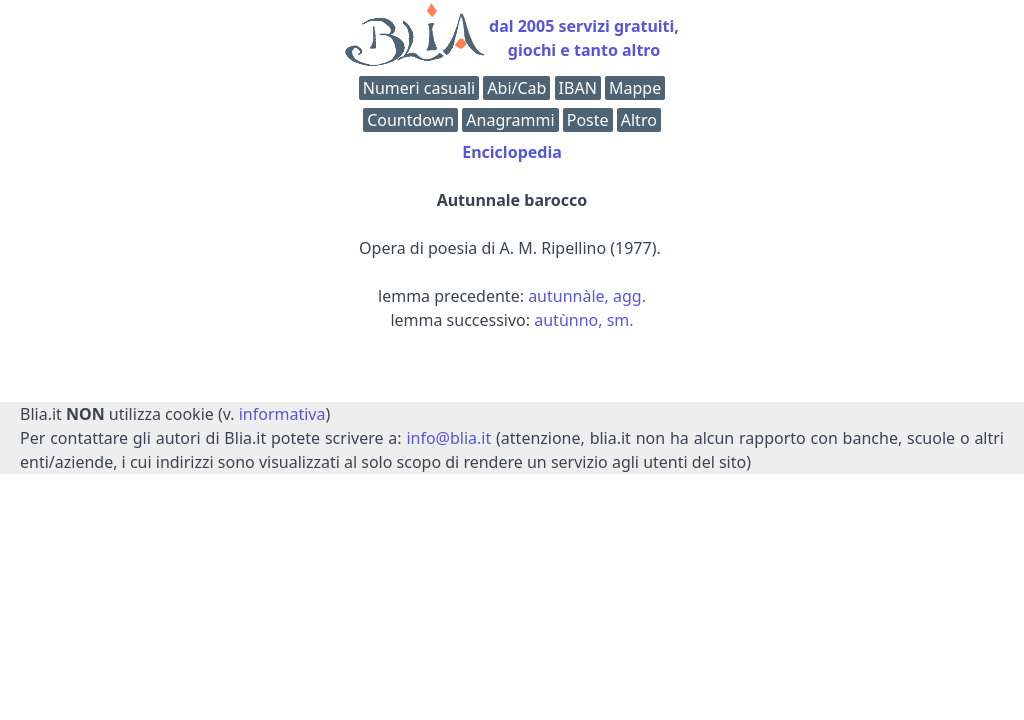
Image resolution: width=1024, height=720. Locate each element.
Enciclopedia (512, 152)
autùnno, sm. (583, 320)
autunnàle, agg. (587, 296)
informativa (282, 414)
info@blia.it (448, 438)
